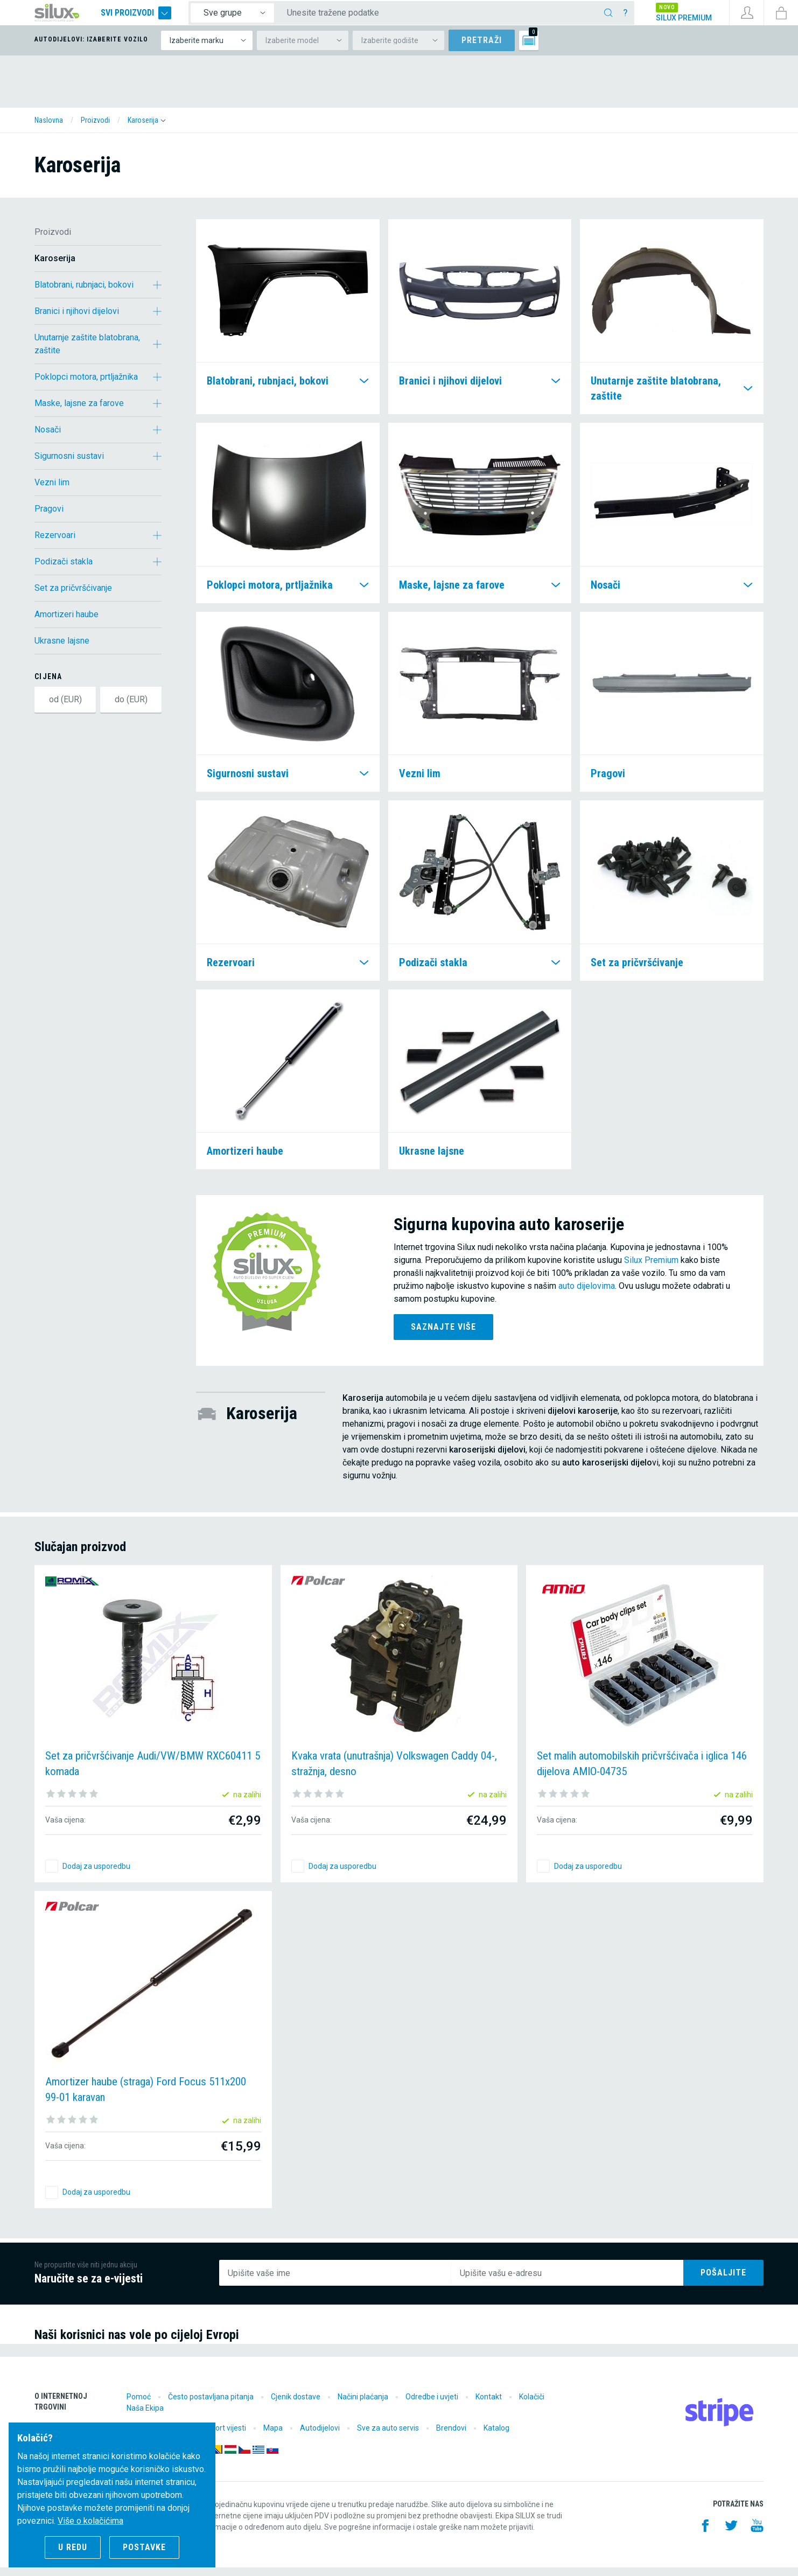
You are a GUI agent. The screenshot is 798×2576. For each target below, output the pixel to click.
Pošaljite (723, 2281)
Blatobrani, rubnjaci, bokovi (84, 293)
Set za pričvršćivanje (73, 596)
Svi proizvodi (158, 17)
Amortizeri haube (66, 623)
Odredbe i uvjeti (431, 2405)
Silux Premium (651, 1268)
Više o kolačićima (90, 2521)
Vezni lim (51, 491)
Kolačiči (531, 2405)
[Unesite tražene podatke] (452, 17)
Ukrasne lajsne (61, 649)
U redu (72, 2547)
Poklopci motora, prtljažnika (86, 385)
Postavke (144, 2547)
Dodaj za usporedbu (96, 1874)
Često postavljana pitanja (211, 2405)
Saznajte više (443, 1335)
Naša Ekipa (145, 2416)
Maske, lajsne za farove (79, 412)
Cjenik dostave (295, 2405)
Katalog (496, 2436)
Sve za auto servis (388, 2436)
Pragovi (49, 517)
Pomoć (139, 2405)
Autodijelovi (320, 2436)
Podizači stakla (63, 570)
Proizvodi (52, 240)
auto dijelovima (586, 1294)
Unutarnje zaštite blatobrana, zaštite (87, 352)
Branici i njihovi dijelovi (76, 320)
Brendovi (451, 2436)
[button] (147, 128)
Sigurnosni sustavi (69, 464)
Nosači (47, 438)
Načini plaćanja (363, 2405)
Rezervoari (54, 544)
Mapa (273, 2436)
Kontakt (488, 2405)
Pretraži (481, 49)
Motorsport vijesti (216, 2436)
